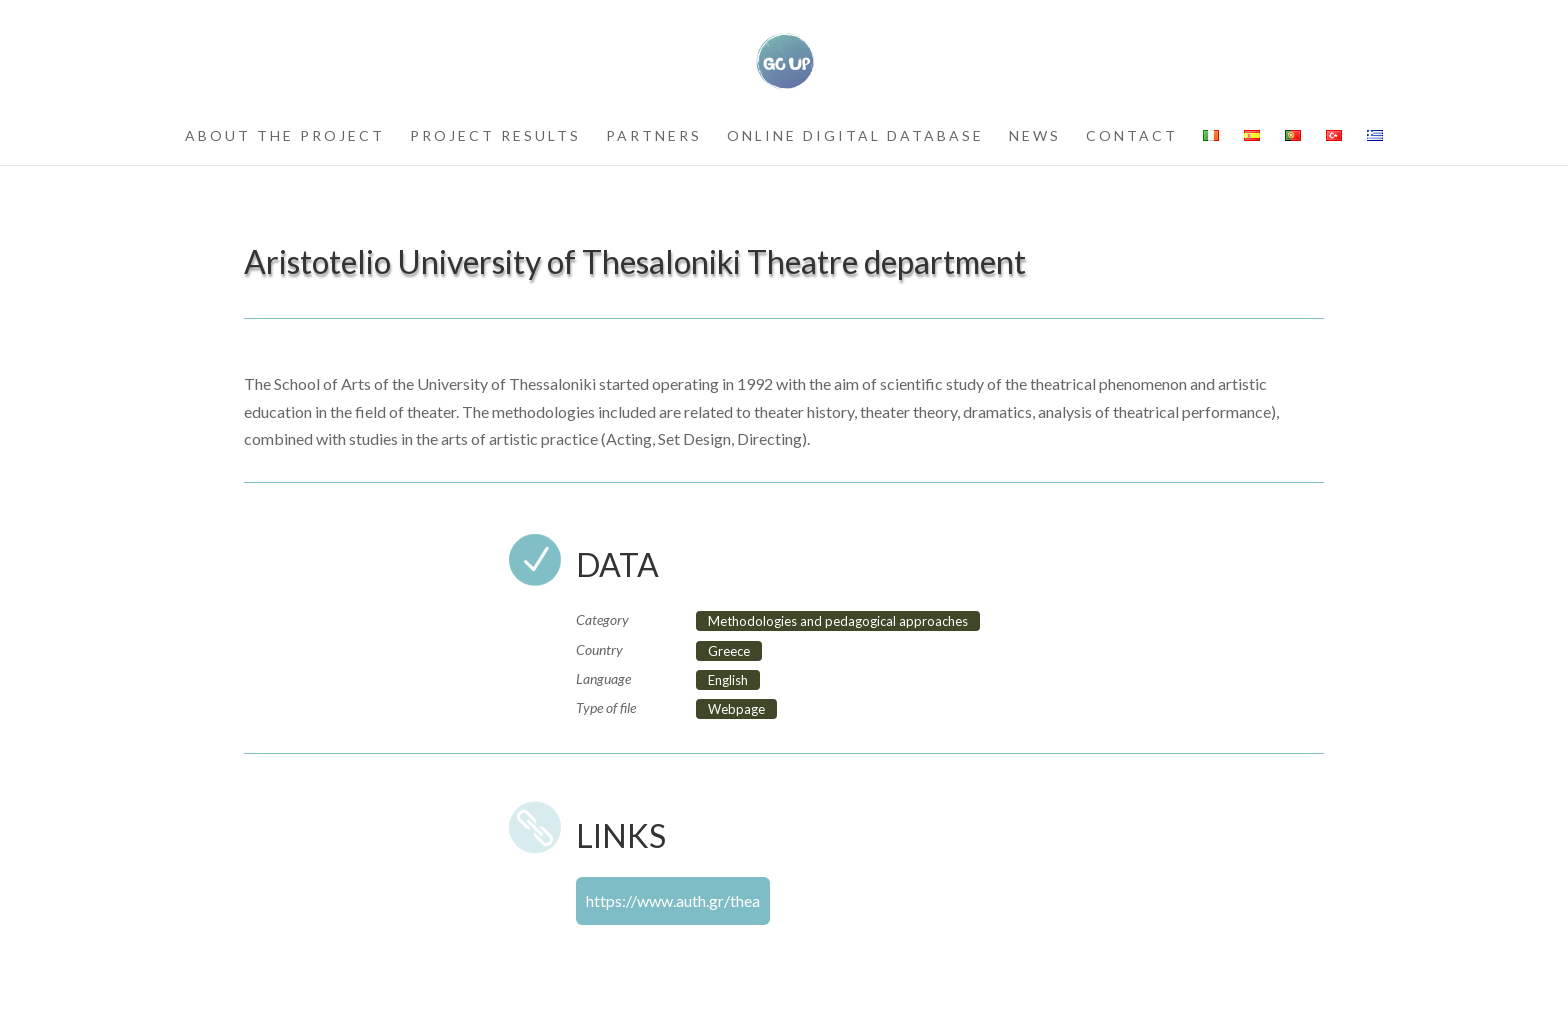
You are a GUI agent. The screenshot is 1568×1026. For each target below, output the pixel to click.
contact (1132, 136)
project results (495, 136)
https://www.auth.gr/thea (673, 900)
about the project (285, 136)
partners (654, 136)
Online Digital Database (855, 136)
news (1035, 136)
